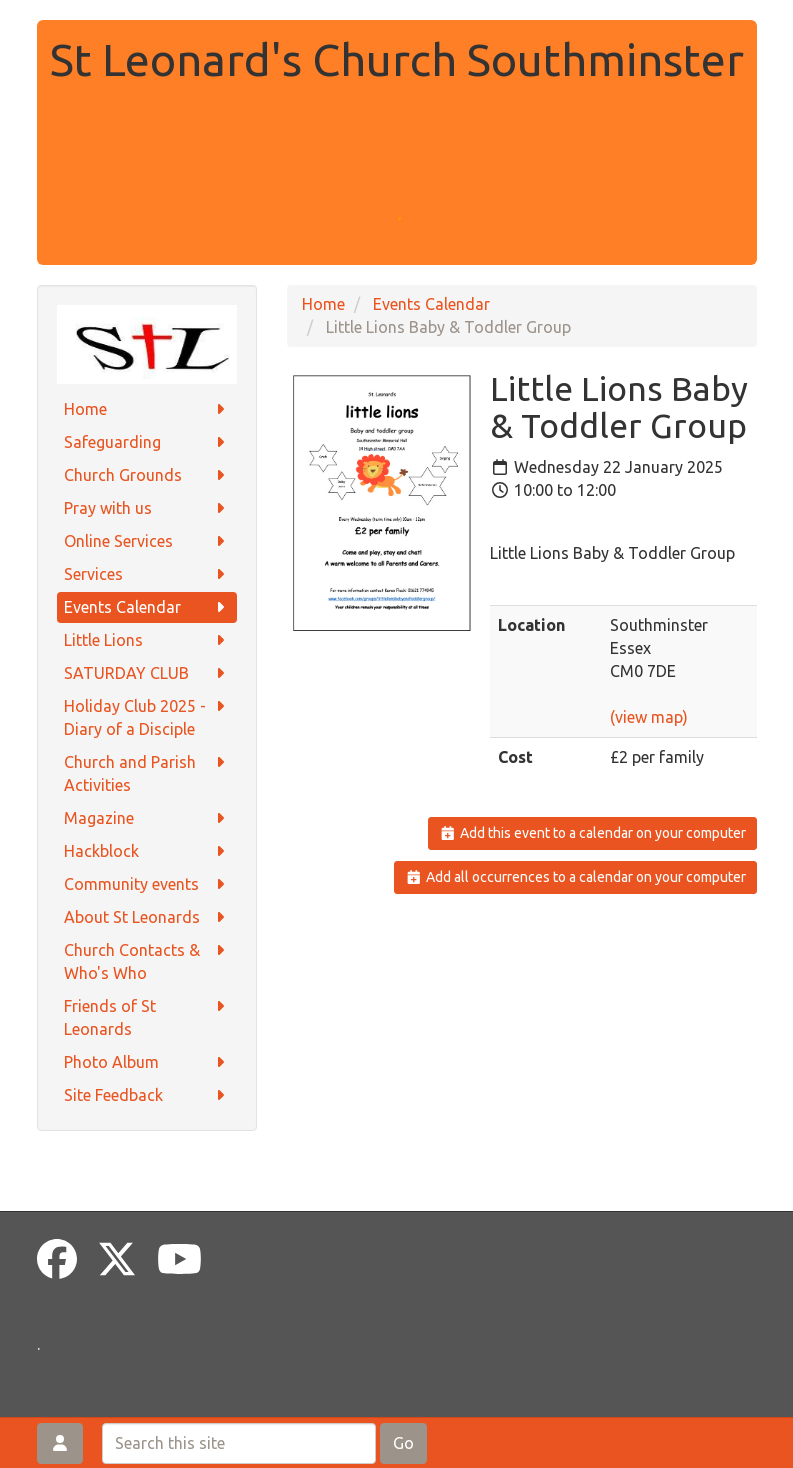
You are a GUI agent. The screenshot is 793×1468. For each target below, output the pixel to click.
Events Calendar (147, 607)
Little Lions (147, 640)
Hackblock (147, 851)
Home (147, 409)
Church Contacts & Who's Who (147, 960)
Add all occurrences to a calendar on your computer (575, 877)
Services (147, 574)
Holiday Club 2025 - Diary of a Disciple (147, 716)
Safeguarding (147, 442)
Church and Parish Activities (147, 772)
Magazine (147, 818)
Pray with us (147, 508)
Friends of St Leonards (147, 1016)
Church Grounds (147, 475)
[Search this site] (239, 1443)
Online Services (147, 541)
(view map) (649, 717)
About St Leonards (147, 917)
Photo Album (147, 1062)
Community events (147, 884)
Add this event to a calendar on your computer (592, 833)
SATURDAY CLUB (147, 673)
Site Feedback (147, 1095)
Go (403, 1443)
